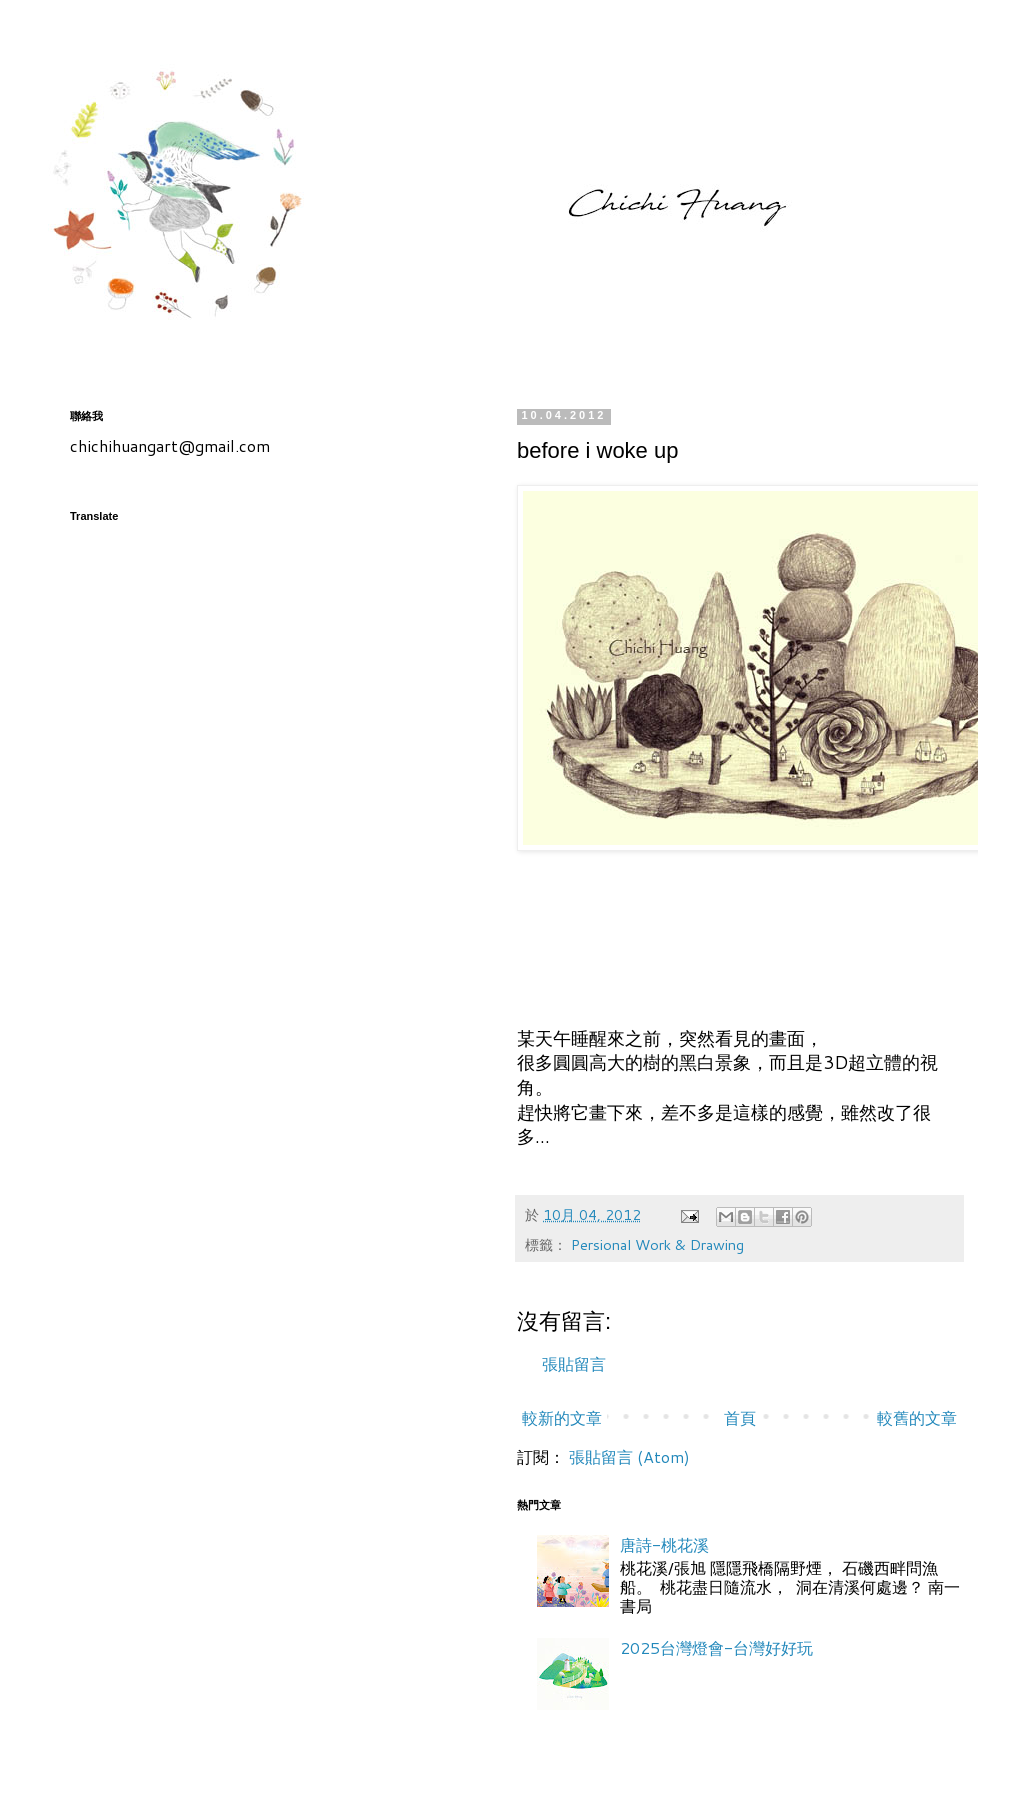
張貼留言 (574, 1363)
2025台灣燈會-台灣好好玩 (716, 1647)
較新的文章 (562, 1417)
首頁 (740, 1417)
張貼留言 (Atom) (629, 1456)
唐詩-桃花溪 (664, 1544)
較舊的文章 (917, 1417)
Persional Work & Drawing (657, 1244)
